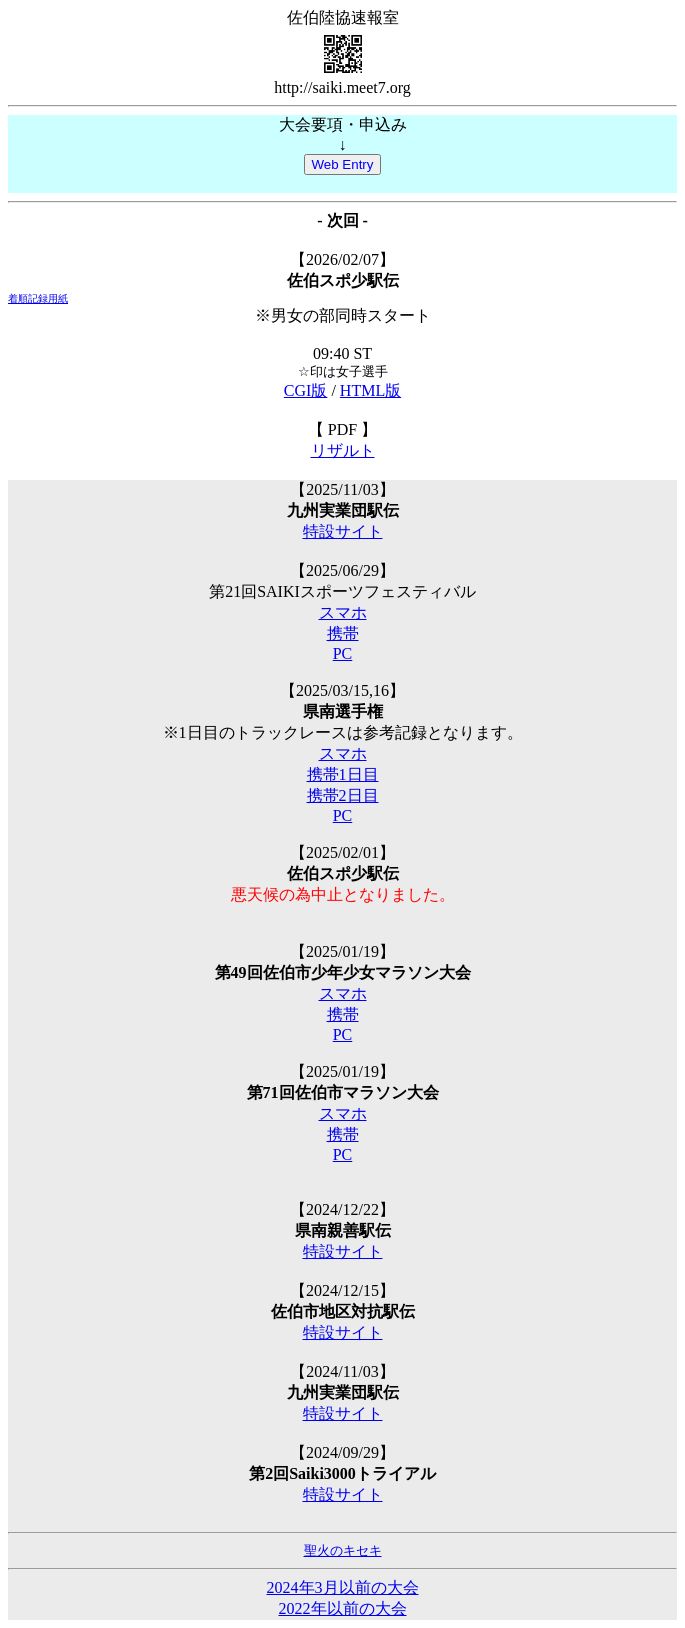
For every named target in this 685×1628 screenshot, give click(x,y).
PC (343, 653)
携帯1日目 (343, 774)
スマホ (343, 612)
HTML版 (370, 390)
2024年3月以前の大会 (343, 1587)
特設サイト (343, 531)
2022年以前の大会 (343, 1608)
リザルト (343, 450)
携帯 (343, 633)
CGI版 (306, 390)
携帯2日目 (343, 795)
